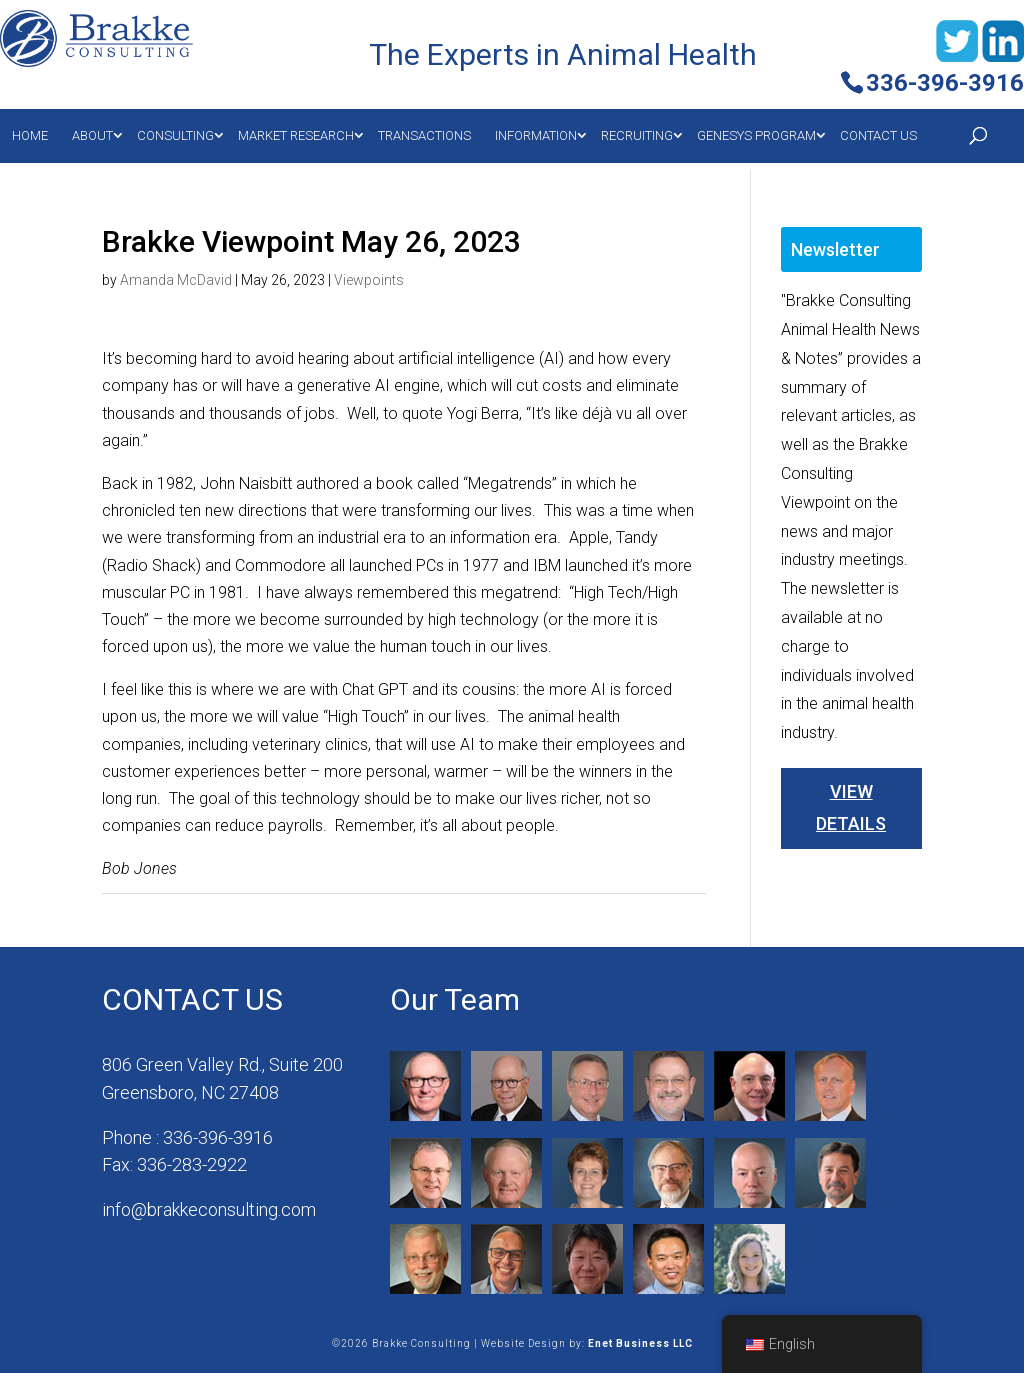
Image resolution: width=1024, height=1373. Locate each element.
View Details (851, 807)
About (92, 135)
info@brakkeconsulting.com (209, 1209)
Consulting (175, 135)
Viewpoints (369, 280)
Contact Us (878, 135)
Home (30, 135)
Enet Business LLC (640, 1343)
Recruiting (637, 135)
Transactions (424, 135)
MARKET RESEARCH (296, 135)
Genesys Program (756, 135)
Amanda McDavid (176, 280)
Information (536, 135)
